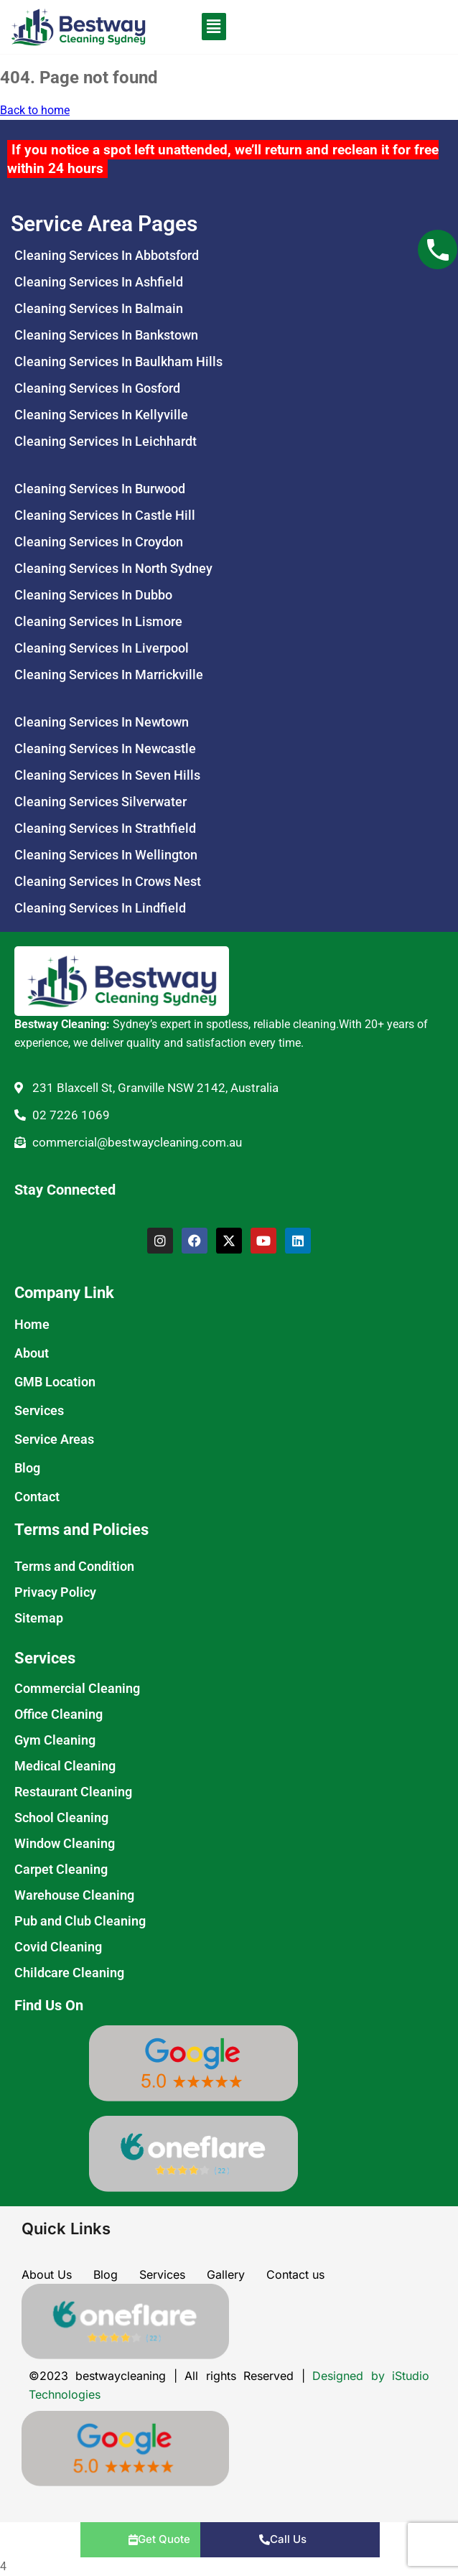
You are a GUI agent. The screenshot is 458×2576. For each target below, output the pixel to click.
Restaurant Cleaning (73, 1791)
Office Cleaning (58, 1714)
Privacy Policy (55, 1592)
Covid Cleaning (58, 1946)
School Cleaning (61, 1817)
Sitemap (38, 1617)
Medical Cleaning (65, 1765)
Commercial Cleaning (77, 1688)
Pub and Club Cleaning (80, 1920)
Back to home (35, 110)
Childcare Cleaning (69, 1972)
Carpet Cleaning (61, 1869)
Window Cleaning (64, 1843)
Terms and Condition (74, 1566)
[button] (195, 26)
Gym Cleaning (54, 1739)
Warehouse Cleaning (74, 1895)
